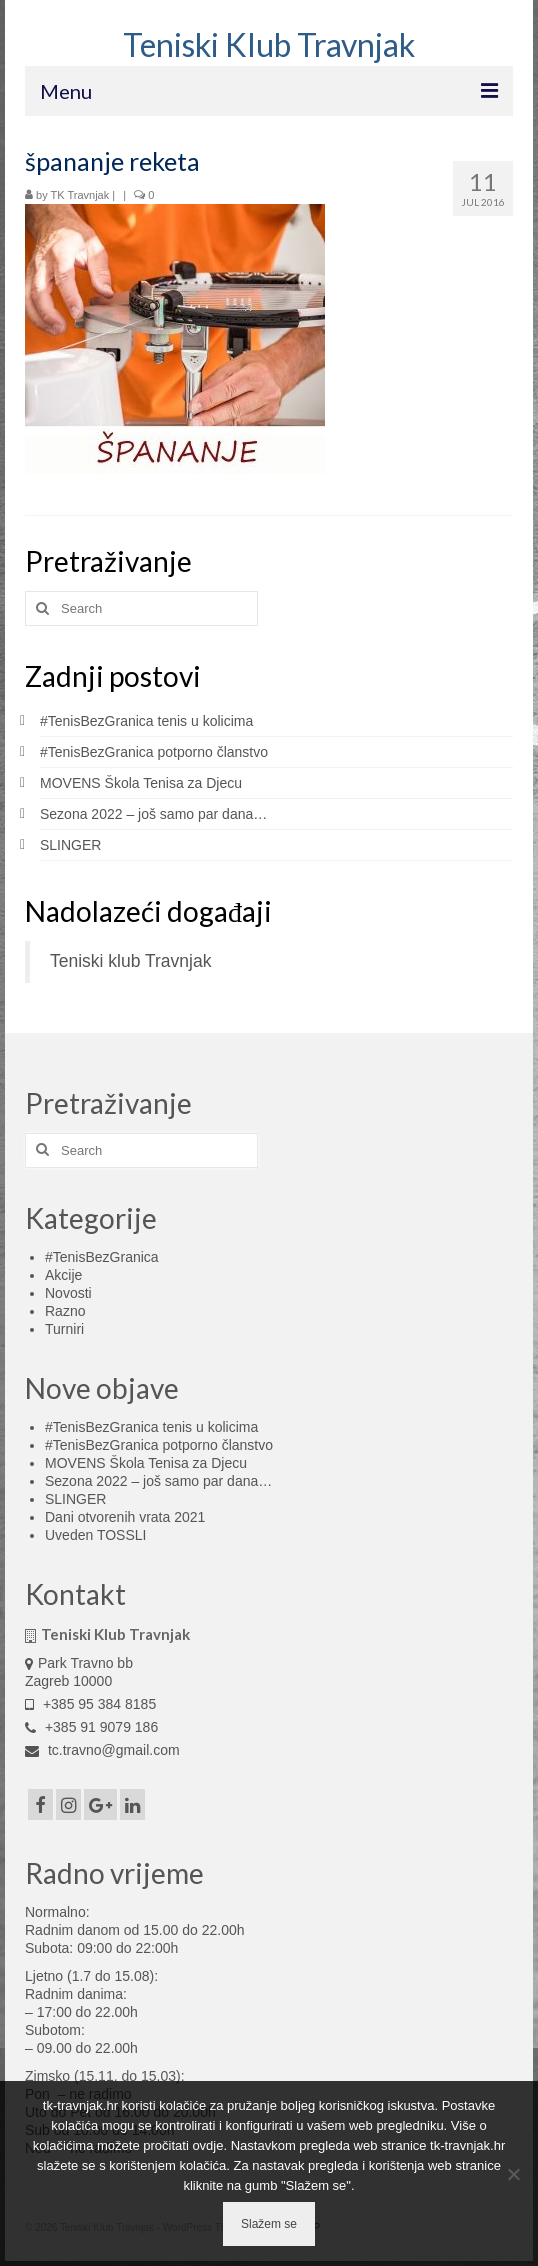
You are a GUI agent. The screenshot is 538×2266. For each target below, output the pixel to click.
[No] (513, 2174)
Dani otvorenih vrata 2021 (125, 1517)
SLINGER (70, 845)
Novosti (68, 1293)
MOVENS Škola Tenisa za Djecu (141, 783)
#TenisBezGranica (102, 1257)
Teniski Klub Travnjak (269, 44)
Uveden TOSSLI (95, 1535)
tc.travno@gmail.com (102, 1750)
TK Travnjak (80, 195)
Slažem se (269, 2224)
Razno (65, 1311)
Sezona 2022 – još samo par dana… (153, 814)
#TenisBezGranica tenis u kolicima (146, 721)
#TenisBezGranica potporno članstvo (154, 752)
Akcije (63, 1275)
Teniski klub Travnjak (130, 961)
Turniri (64, 1329)
